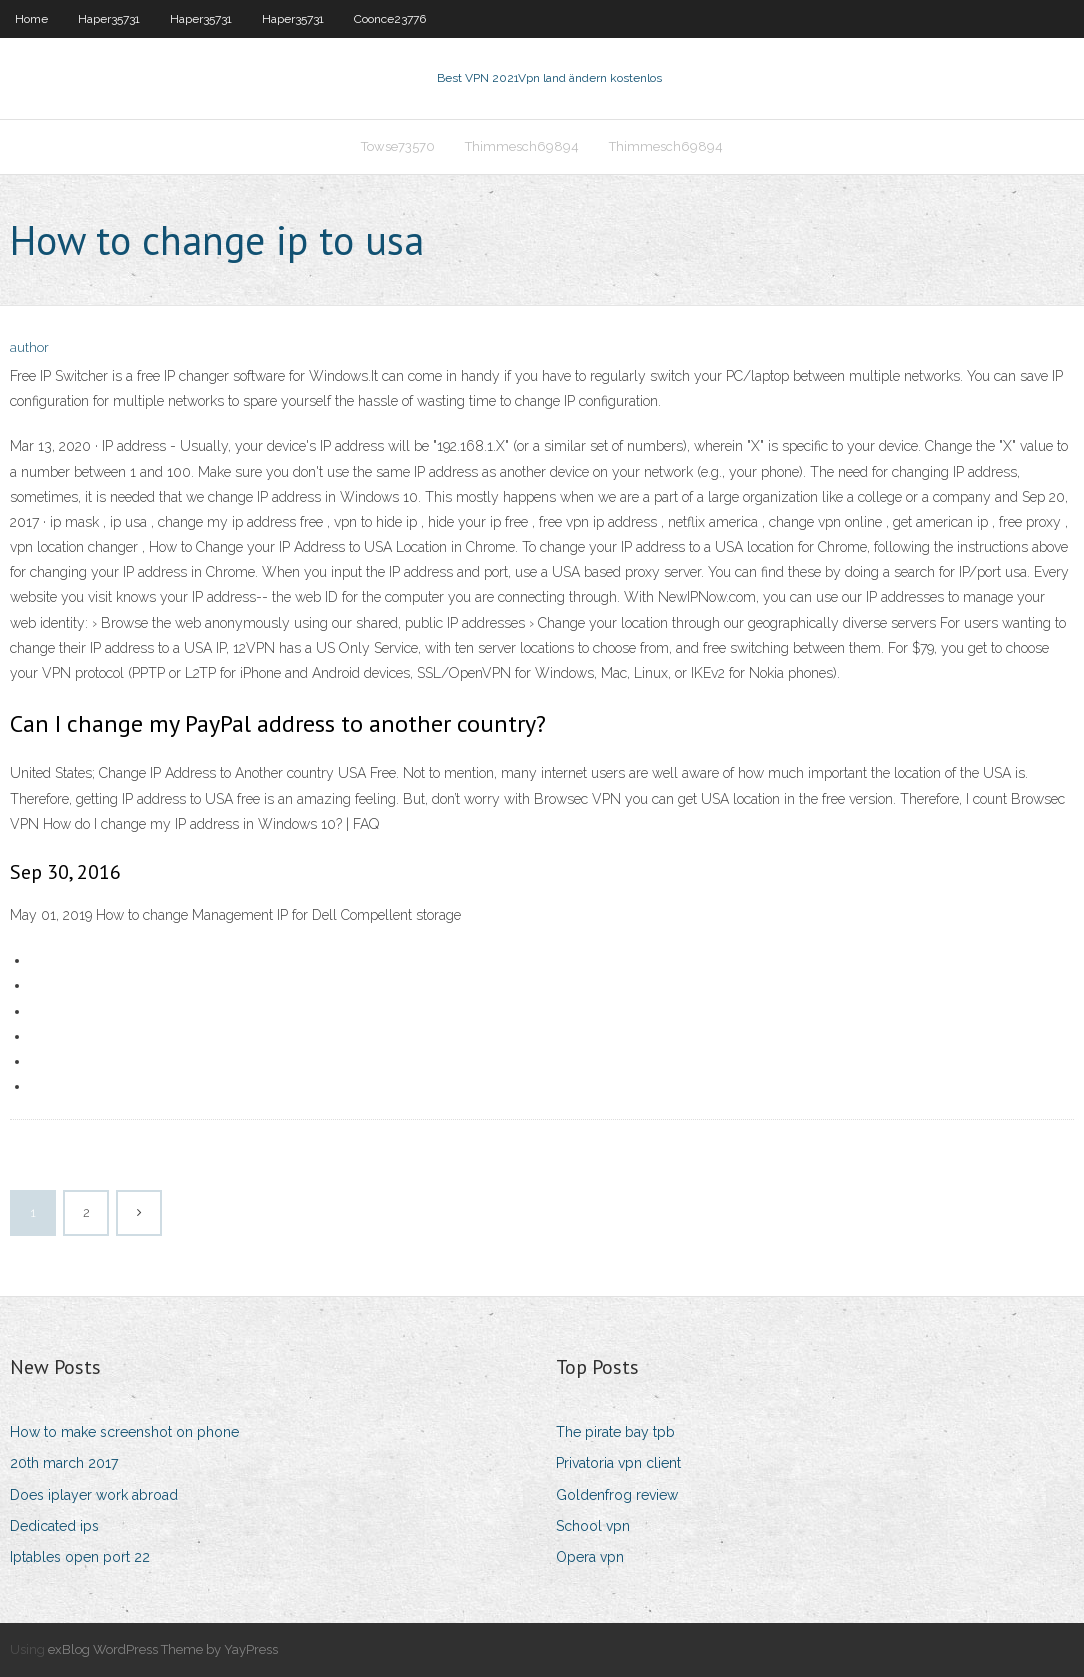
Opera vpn (590, 1557)
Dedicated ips (54, 1526)
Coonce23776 (390, 19)
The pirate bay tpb (615, 1432)
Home (31, 19)
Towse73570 (398, 146)
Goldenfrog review (617, 1495)
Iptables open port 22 (80, 1557)
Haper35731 (109, 19)
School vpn (593, 1526)
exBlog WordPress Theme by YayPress (163, 1649)
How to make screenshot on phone (124, 1432)
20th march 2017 (64, 1463)
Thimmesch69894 (522, 146)
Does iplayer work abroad (94, 1495)
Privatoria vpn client (618, 1463)
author (29, 347)
